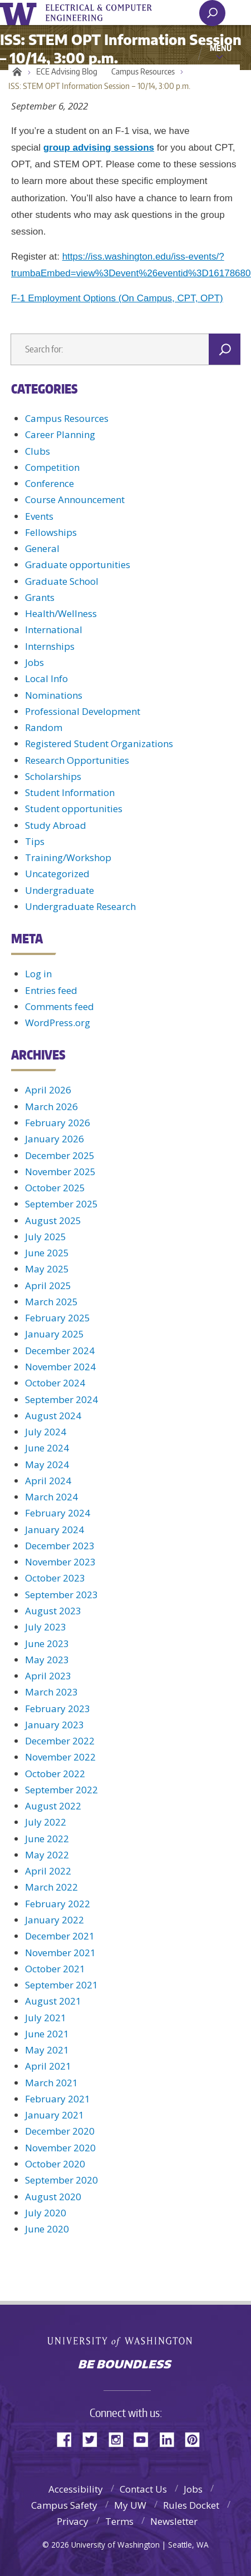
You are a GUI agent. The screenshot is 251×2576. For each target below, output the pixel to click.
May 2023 (47, 1659)
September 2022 (61, 1789)
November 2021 (60, 1952)
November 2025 (60, 1171)
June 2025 (47, 1252)
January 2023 (54, 1724)
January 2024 (54, 1529)
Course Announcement (75, 499)
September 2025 (61, 1203)
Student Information (70, 792)
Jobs (34, 662)
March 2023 (51, 1691)
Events (39, 516)
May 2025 (47, 1268)
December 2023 (60, 1545)
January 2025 (54, 1333)
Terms (119, 2521)
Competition (52, 467)
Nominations (53, 695)
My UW (130, 2505)
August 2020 (53, 2196)
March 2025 (51, 1301)
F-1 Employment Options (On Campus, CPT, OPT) (117, 298)
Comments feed (59, 1006)
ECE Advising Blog (66, 71)
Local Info (46, 678)
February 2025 (57, 1317)
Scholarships (53, 776)
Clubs (37, 451)
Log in (38, 973)
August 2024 (53, 1415)
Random (43, 727)
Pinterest (196, 2438)
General (42, 548)
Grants (40, 597)
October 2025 (55, 1187)
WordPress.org (57, 1022)
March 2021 (51, 2082)
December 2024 (60, 1350)
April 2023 (48, 1675)
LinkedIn (171, 2438)
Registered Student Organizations (99, 743)
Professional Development (82, 711)
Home (15, 71)
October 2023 (55, 1578)
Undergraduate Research (80, 906)
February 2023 (57, 1708)
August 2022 (53, 1805)
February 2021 (57, 2098)
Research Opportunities (77, 760)
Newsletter (174, 2521)
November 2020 (60, 2147)
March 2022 (51, 1887)
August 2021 (53, 2001)
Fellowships (51, 532)
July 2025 (45, 1236)
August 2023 (53, 1610)
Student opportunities (73, 808)
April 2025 (48, 1285)
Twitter (94, 2438)
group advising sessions (98, 147)
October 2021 (55, 1968)
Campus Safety (64, 2505)
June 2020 (47, 2228)
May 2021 (47, 2049)
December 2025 (60, 1155)
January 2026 (54, 1138)
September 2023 (61, 1594)
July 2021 (45, 2017)
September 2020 (61, 2180)
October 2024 (55, 1382)
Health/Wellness (61, 613)
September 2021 (61, 1984)
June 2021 (47, 2033)
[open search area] (212, 13)
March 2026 (51, 1106)
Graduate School (62, 581)
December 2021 (60, 1935)
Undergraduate (59, 890)
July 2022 (45, 1822)
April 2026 (48, 1089)
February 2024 (57, 1512)
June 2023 (47, 1643)
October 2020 (55, 2163)
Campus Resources (143, 71)
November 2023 (60, 1561)
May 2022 (47, 1854)
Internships (50, 646)
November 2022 (60, 1757)
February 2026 (57, 1122)
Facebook (68, 2438)
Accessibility (75, 2489)
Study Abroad (55, 825)
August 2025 (53, 1220)
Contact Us (143, 2489)
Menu (221, 48)
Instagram (119, 2438)
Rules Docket (191, 2505)
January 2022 (54, 1919)
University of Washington (20, 12)
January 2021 (54, 2114)
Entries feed (51, 990)
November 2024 (60, 1366)
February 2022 (57, 1903)
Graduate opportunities (77, 564)
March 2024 (51, 1496)
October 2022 (55, 1773)
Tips (35, 841)
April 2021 (48, 2066)
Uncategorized (57, 873)
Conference (49, 483)
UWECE (105, 13)
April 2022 (48, 1870)
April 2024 (48, 1480)
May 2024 (47, 1464)
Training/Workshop (68, 857)
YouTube (145, 2438)
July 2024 (45, 1431)
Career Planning (60, 434)
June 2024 (47, 1447)
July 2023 (45, 1626)
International (53, 629)
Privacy (72, 2521)
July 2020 (45, 2212)
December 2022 (60, 1740)
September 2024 (61, 1399)
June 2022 (47, 1838)
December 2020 (60, 2131)
